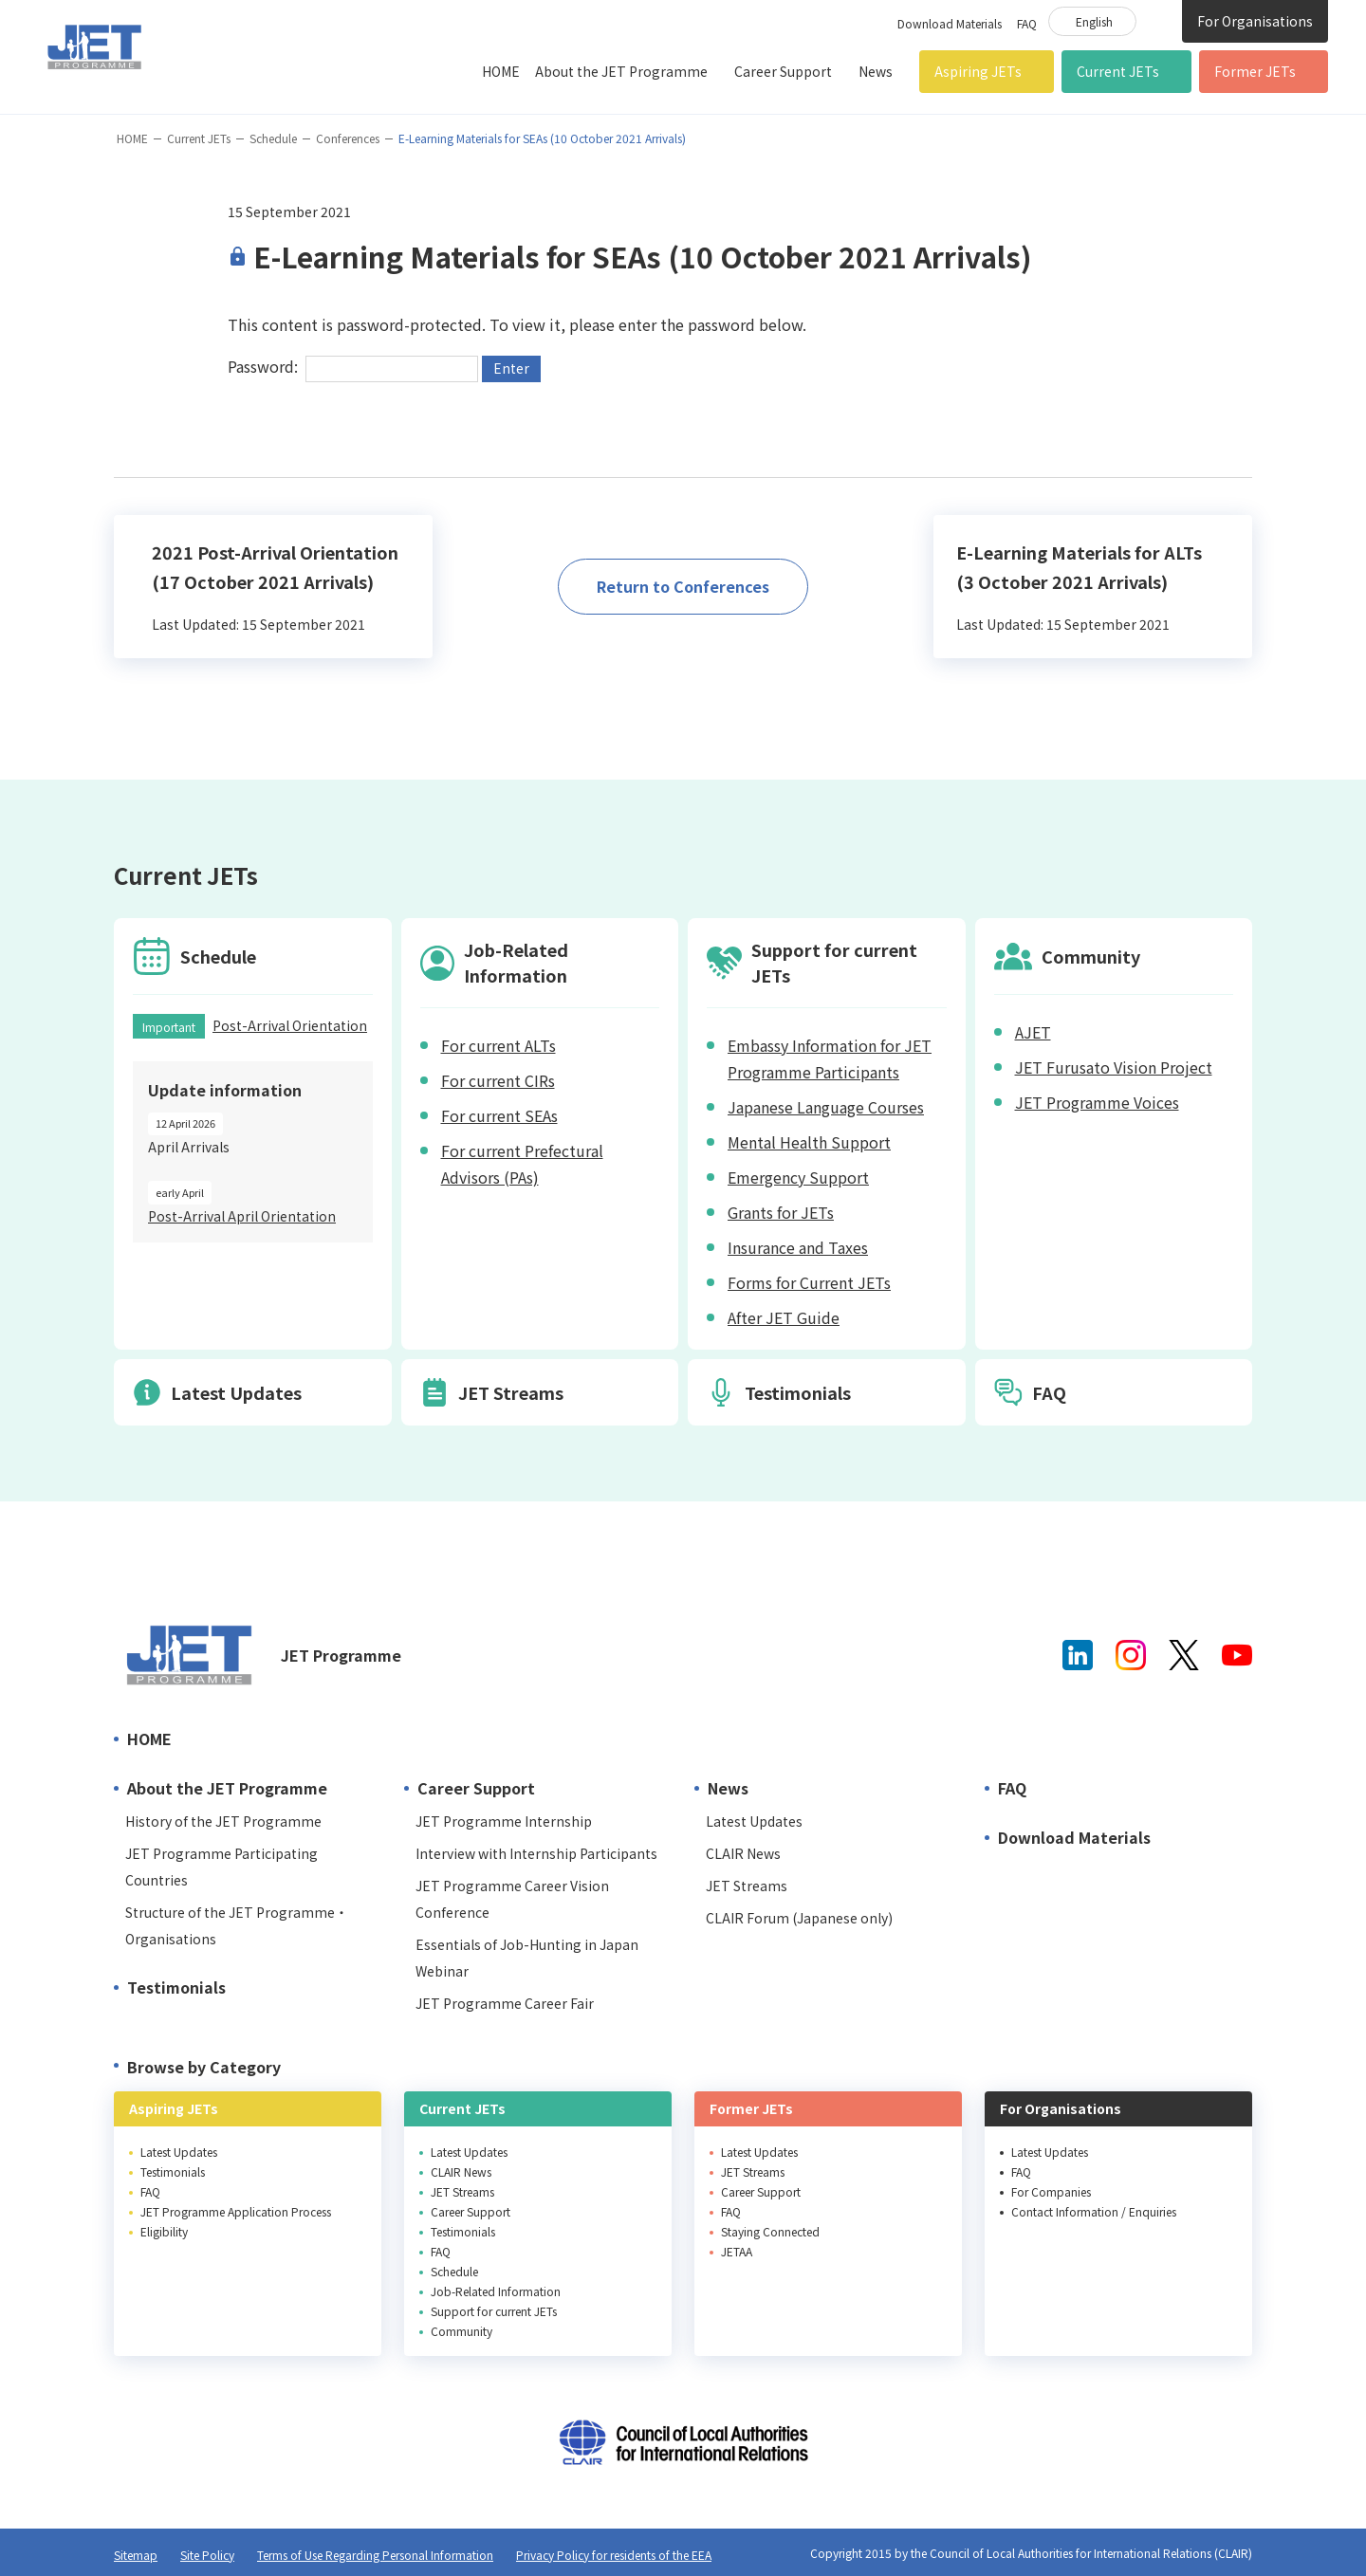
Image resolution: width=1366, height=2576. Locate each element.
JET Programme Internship (503, 1821)
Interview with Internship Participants (536, 1853)
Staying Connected (770, 2231)
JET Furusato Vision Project (1113, 1067)
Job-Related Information (496, 2291)
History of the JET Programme (223, 1821)
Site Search (1159, 20)
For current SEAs (499, 1115)
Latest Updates (754, 1821)
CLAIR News (743, 1853)
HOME (501, 71)
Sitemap (135, 2555)
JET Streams (746, 1885)
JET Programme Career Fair (504, 2003)
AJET (1033, 1032)
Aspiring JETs (978, 71)
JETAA (736, 2251)
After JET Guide (784, 1317)
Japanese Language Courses (826, 1106)
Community (461, 2331)
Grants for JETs (781, 1212)
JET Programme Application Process (235, 2211)
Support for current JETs (494, 2311)
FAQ (1027, 23)
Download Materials (949, 23)
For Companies (1051, 2191)
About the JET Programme (621, 71)
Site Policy (207, 2555)
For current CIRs (498, 1080)
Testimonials (176, 1987)
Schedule (273, 138)
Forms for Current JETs (809, 1282)
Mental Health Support (809, 1142)
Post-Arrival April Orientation (242, 1215)
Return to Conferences (683, 586)
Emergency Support (798, 1177)
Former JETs (1255, 71)
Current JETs (1118, 71)
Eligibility (164, 2231)
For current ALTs (498, 1045)
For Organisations (1255, 20)
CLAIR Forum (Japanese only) (799, 1917)
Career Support (783, 71)
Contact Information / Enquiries (1093, 2211)
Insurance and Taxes (798, 1247)
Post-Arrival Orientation (289, 1025)
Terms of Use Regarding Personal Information (375, 2555)
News (875, 71)
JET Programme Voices (1097, 1102)
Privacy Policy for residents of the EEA (613, 2555)
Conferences (347, 138)
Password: (353, 366)
